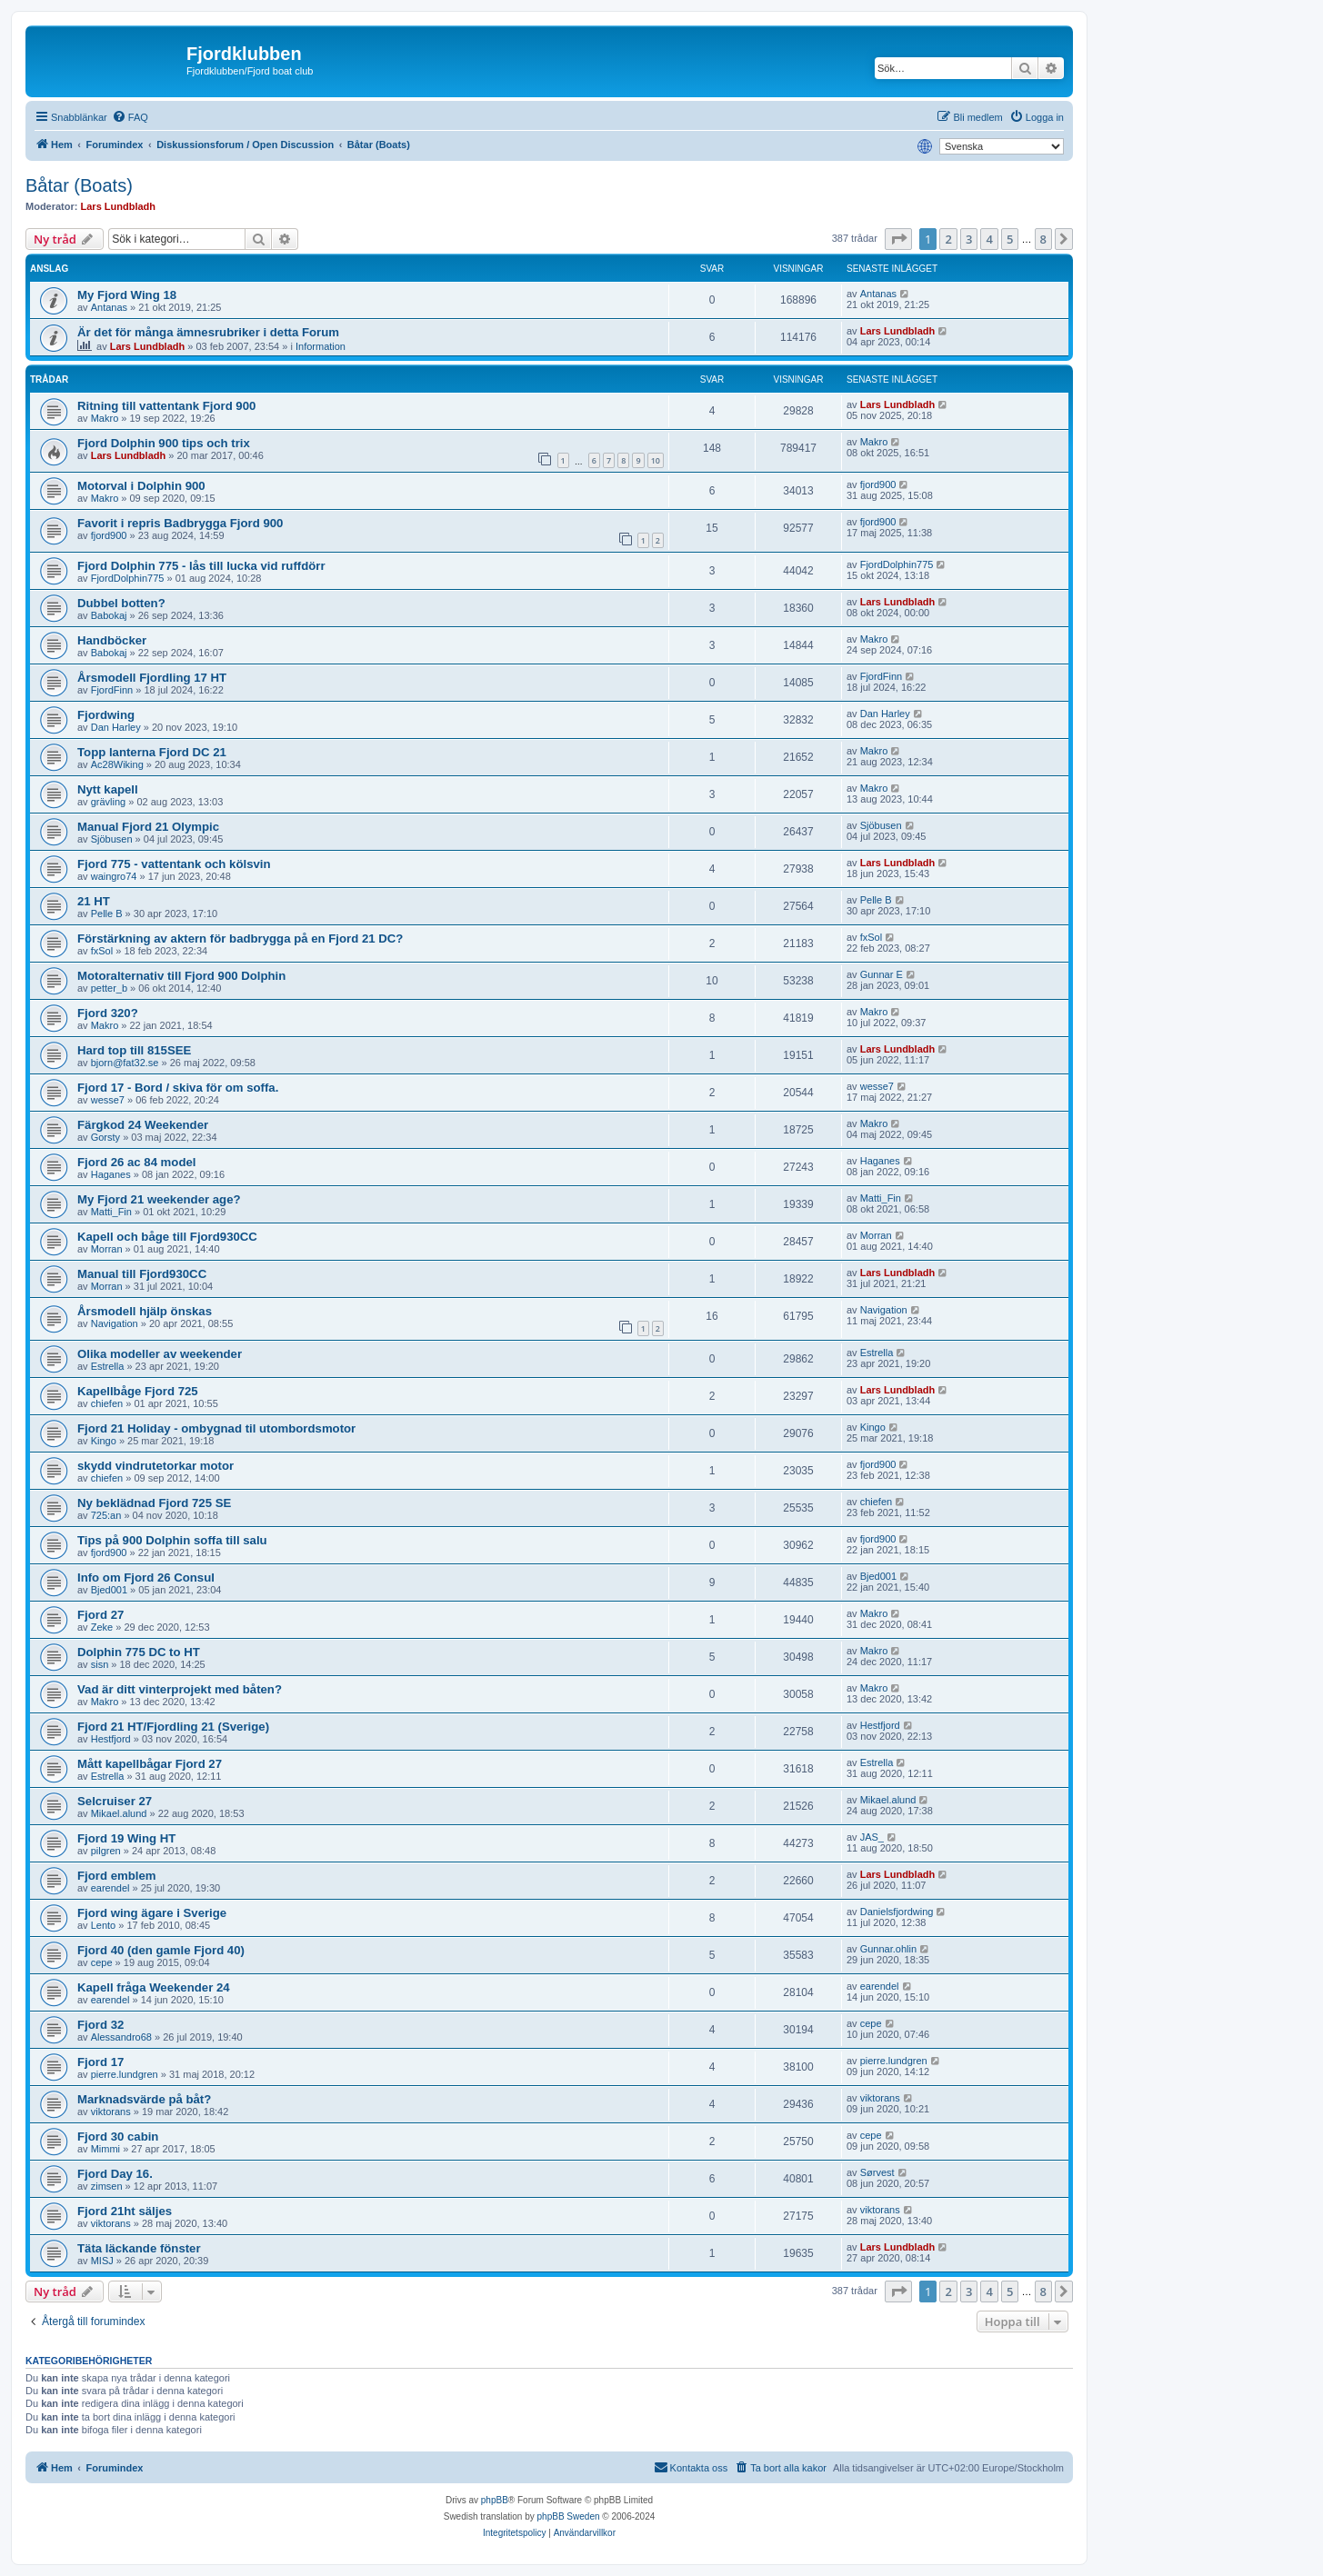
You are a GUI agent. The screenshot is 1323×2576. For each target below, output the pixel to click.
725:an (106, 1515)
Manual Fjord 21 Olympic (148, 827)
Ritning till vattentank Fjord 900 (166, 406)
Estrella (108, 1366)
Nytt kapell (107, 789)
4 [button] (989, 239)
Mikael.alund (119, 1813)
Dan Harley (116, 727)
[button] (898, 239)
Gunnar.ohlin (888, 1948)
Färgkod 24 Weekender (142, 1125)
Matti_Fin (111, 1211)
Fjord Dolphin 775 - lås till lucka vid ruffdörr (201, 566)
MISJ (102, 2260)
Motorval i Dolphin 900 (141, 486)
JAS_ (872, 1837)
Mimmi (105, 2148)
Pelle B (107, 913)
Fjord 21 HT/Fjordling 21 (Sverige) (173, 1726)
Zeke (102, 1627)
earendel (110, 1887)
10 (655, 460)
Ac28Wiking (117, 764)
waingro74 (114, 876)
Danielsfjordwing (897, 1911)
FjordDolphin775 (128, 578)
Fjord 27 (100, 1615)
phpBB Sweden (568, 2516)
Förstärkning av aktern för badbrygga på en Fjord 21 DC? (240, 938)
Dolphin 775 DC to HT (138, 1652)
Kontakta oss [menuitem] (691, 2467)
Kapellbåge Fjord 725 (137, 1391)
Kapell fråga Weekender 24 (153, 1987)
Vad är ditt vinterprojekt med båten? (179, 1689)
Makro (105, 418)
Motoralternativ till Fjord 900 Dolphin (181, 976)
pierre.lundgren (124, 2074)
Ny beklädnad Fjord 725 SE (154, 1503)
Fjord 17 (100, 2062)
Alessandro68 (121, 2037)
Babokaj (109, 615)
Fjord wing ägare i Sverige (151, 1913)
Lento (103, 1925)
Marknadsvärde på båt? (144, 2099)
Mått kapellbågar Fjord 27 (149, 1764)
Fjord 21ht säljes (124, 2211)
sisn (100, 1664)
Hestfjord (111, 1738)
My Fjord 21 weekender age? (159, 1199)
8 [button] (1043, 239)
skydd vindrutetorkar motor (155, 1466)
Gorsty (105, 1137)
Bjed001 (109, 1589)
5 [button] (1010, 239)
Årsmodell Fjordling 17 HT (151, 677)
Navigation (114, 1323)
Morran (107, 1248)
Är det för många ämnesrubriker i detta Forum (208, 332)
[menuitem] (130, 117)
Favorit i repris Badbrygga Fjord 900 (180, 523)
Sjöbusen (112, 839)
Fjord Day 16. (115, 2174)
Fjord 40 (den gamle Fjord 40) (161, 1950)
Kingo (103, 1440)
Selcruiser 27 (114, 1801)
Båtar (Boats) (79, 185)
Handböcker (111, 640)
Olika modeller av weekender (159, 1354)
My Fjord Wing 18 (126, 295)
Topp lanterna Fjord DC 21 (151, 752)
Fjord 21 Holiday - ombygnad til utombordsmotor (216, 1428)
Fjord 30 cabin (117, 2136)
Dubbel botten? (121, 603)
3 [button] (969, 239)
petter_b (109, 988)
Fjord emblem (116, 1875)
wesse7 (108, 1099)
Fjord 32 (100, 2025)
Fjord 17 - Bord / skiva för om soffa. (177, 1087)
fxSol (102, 950)
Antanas (109, 307)
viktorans (111, 2111)
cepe (102, 1962)
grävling (108, 801)
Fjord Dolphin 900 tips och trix (163, 443)
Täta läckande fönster (139, 2248)
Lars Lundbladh (118, 206)
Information (321, 346)
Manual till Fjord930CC (141, 1274)
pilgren (106, 1850)
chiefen (107, 1403)
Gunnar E (881, 974)
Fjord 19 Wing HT (126, 1838)
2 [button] (948, 239)
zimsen (107, 2186)
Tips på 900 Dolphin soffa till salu (172, 1540)
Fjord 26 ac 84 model (136, 1162)
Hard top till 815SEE (134, 1050)
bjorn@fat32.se (125, 1062)
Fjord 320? (107, 1013)
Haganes (111, 1174)
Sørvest (877, 2172)
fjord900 (878, 484)
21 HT (93, 901)
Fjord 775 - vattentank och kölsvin (174, 864)
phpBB (494, 2500)
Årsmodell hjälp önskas (144, 1311)
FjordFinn (112, 689)
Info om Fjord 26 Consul (146, 1577)
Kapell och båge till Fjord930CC (167, 1236)
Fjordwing (106, 715)
